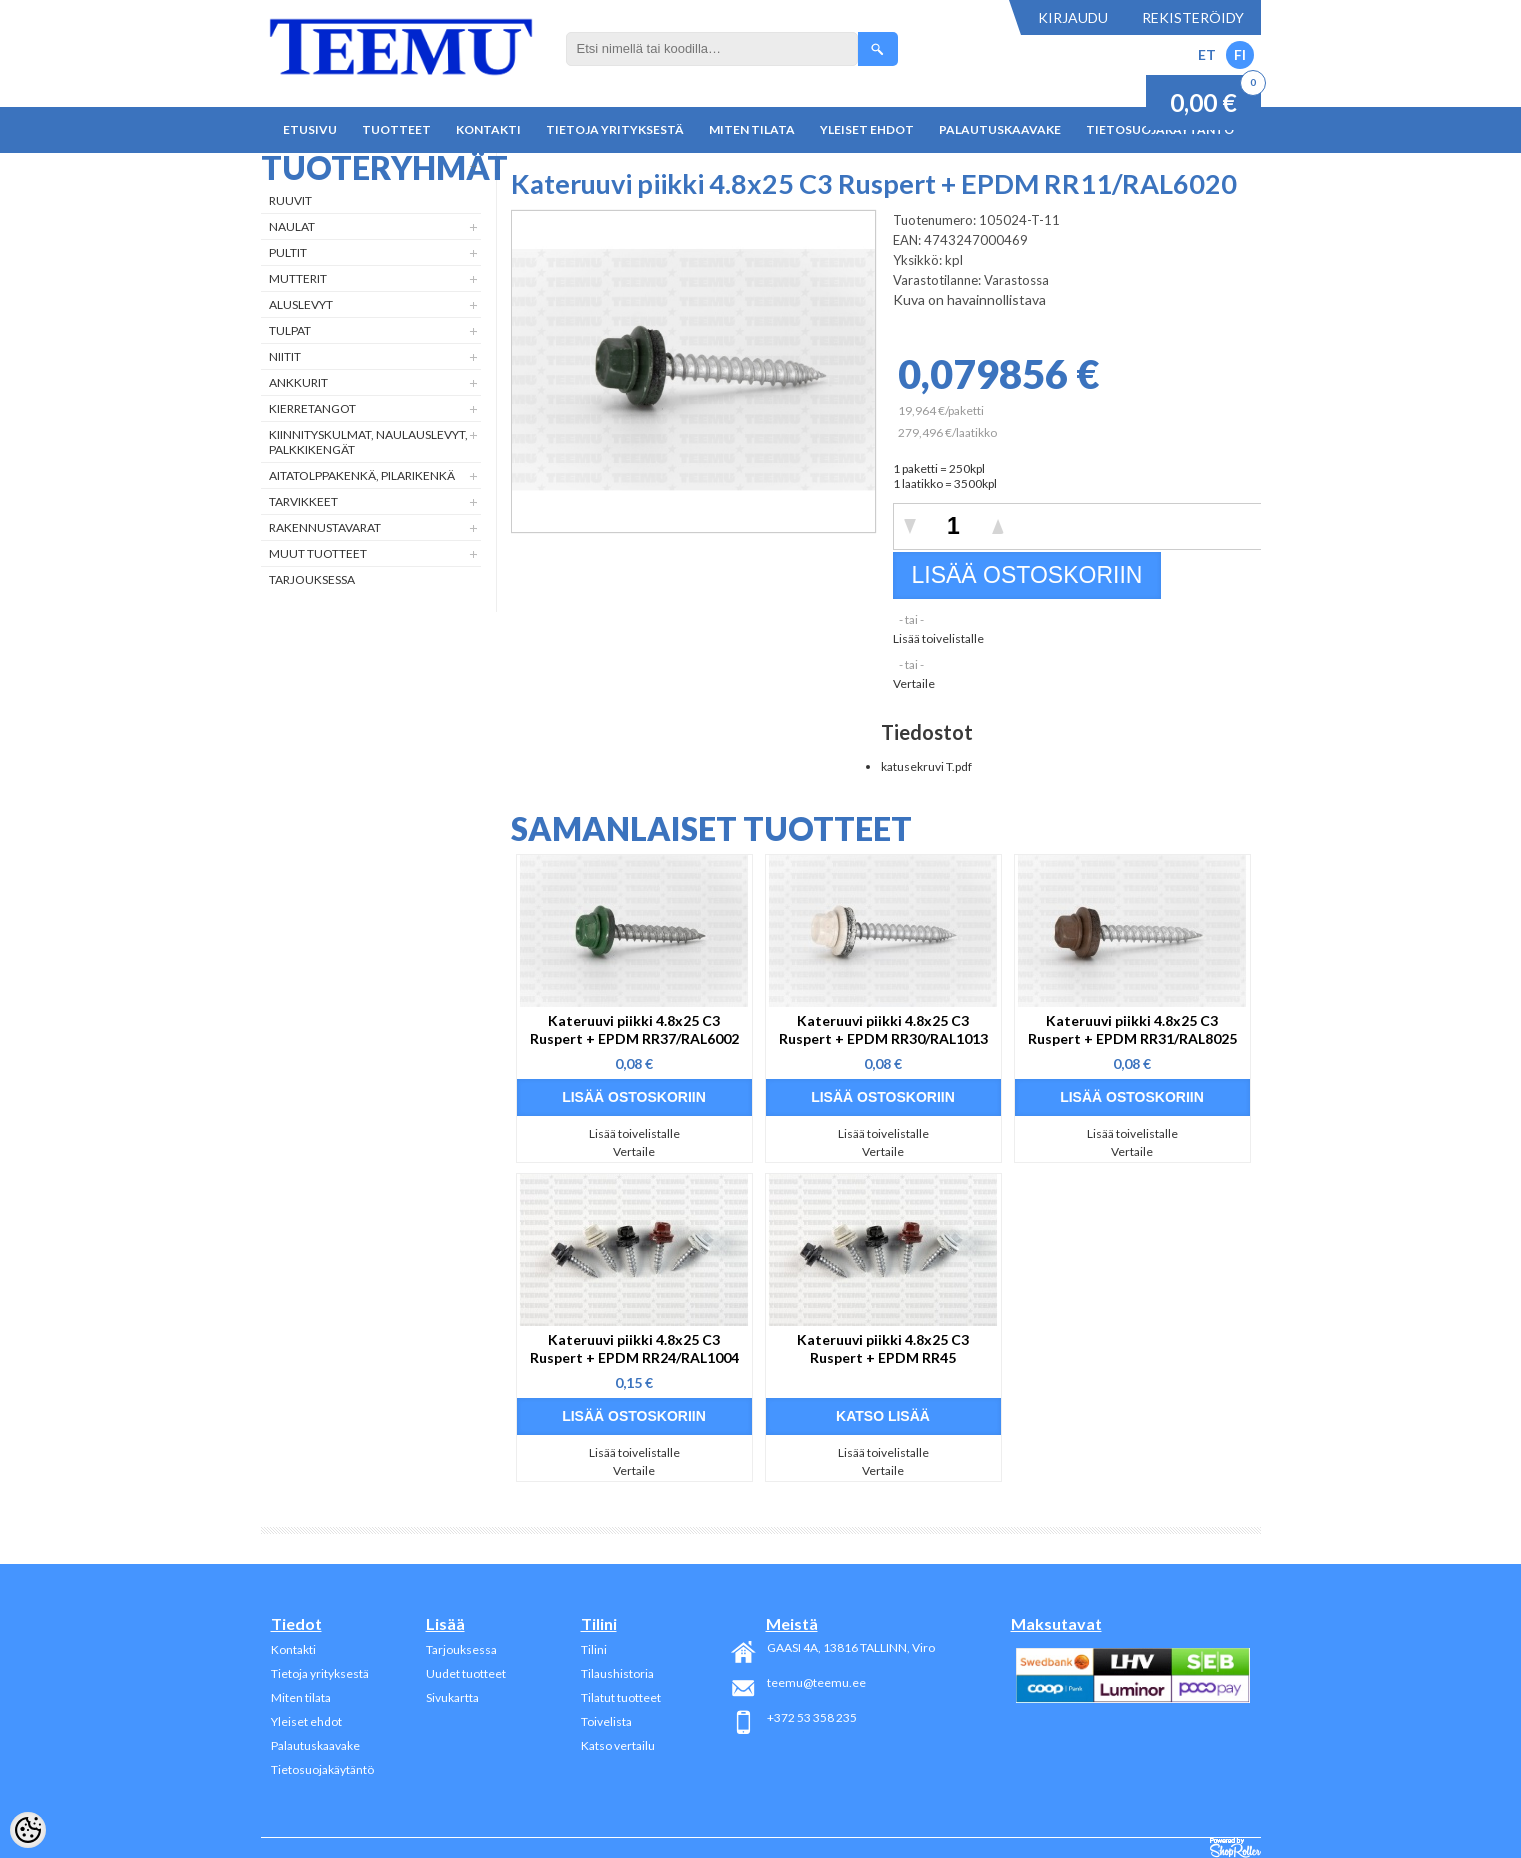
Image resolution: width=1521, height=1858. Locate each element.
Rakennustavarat (325, 527)
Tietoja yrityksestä (615, 129)
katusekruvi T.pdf (926, 766)
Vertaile (914, 683)
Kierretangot (312, 408)
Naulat (292, 226)
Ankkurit (298, 382)
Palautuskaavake (1000, 129)
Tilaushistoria (617, 1673)
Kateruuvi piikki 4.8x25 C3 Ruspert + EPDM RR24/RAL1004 (634, 1348)
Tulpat (290, 330)
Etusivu (310, 129)
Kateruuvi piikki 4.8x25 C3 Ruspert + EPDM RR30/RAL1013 (883, 1029)
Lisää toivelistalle (938, 638)
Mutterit (298, 278)
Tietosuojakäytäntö (322, 1769)
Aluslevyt (301, 304)
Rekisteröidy (1193, 17)
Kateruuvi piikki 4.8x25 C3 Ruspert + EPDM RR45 (883, 1348)
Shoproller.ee (1235, 1848)
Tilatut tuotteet (621, 1697)
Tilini (594, 1649)
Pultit (288, 252)
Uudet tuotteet (466, 1673)
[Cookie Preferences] (28, 1830)
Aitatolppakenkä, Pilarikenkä (362, 475)
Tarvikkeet (303, 501)
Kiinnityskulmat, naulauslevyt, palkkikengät (368, 442)
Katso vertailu (618, 1745)
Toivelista (606, 1721)
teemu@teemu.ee (816, 1682)
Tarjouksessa (312, 579)
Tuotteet (396, 129)
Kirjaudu (1073, 17)
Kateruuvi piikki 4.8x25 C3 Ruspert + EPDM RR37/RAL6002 (634, 1029)
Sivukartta (452, 1697)
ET (1207, 54)
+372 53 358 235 (812, 1717)
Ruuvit (290, 200)
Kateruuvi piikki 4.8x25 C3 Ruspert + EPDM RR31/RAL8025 (1132, 1029)
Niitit (285, 356)
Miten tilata (752, 129)
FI (1240, 54)
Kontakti (488, 129)
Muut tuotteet (318, 553)
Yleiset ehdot (867, 129)
